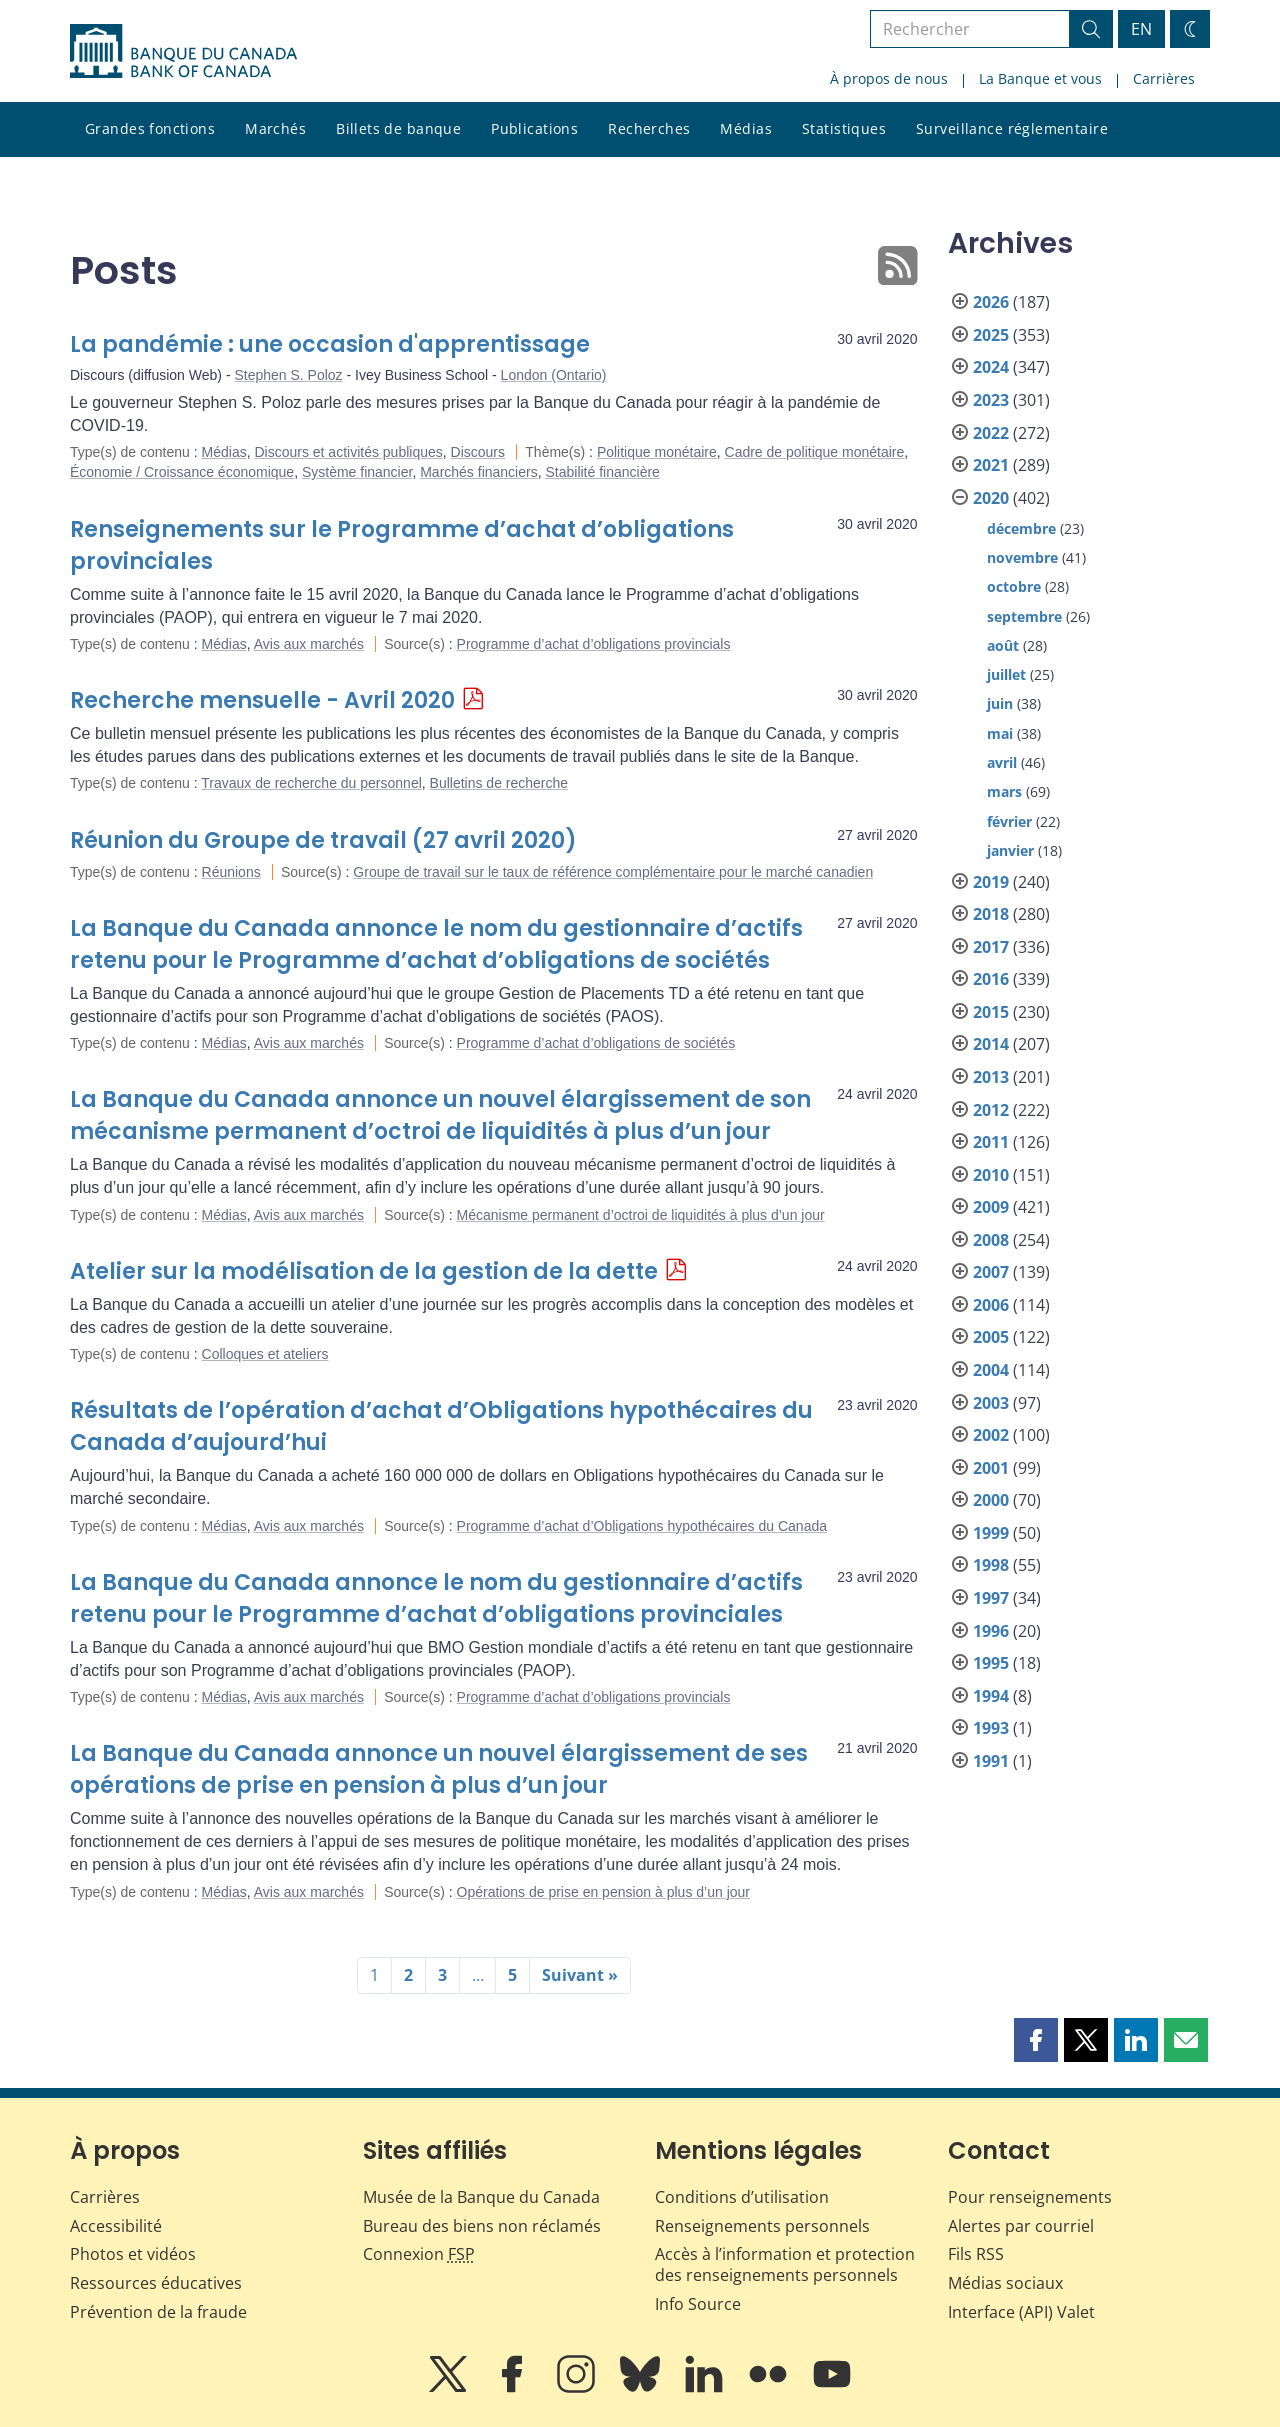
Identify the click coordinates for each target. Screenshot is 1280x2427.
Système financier (357, 472)
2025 (991, 335)
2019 (991, 882)
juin (1000, 703)
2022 (991, 433)
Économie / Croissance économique (182, 472)
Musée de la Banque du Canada (481, 2197)
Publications (534, 128)
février (1009, 821)
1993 (991, 1728)
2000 (991, 1500)
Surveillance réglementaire (1012, 128)
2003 (991, 1403)
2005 (991, 1337)
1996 (991, 1631)
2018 (991, 914)
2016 (991, 979)
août (1003, 645)
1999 (991, 1533)
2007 (991, 1272)
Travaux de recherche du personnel (311, 783)
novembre (1022, 557)
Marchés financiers (479, 472)
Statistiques (844, 128)
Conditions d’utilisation (742, 2197)
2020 (991, 498)
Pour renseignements (1030, 2197)
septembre (1024, 616)
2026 (991, 302)
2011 (991, 1142)
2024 (991, 367)
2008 (991, 1240)
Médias (746, 128)
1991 (991, 1761)
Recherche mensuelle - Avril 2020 (262, 700)
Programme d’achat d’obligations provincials (594, 644)
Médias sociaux (1005, 2283)
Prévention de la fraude (158, 2312)
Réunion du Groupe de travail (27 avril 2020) (323, 840)
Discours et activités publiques (348, 452)
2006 (991, 1305)
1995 (991, 1663)
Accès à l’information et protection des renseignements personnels (785, 2264)
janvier (1010, 850)
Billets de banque (398, 128)
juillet (1006, 674)
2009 (991, 1207)
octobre (1014, 586)
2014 (991, 1044)
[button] (1036, 2040)
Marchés (275, 128)
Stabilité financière (602, 472)
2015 (991, 1012)
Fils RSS (976, 2254)
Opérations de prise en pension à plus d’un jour (603, 1892)
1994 (991, 1696)
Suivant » (580, 1975)
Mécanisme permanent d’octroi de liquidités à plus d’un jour (641, 1215)
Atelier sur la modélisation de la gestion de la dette (364, 1271)
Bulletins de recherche (499, 783)
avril (1002, 762)
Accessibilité (116, 2226)
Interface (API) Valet (1021, 2312)
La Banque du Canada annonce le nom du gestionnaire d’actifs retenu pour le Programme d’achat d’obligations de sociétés (436, 944)
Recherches (649, 128)
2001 (991, 1468)
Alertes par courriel (1021, 2226)
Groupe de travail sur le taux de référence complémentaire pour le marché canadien (613, 872)
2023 (991, 400)
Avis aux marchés (309, 644)
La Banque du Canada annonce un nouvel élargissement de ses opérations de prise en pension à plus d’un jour (439, 1769)
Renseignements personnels (762, 2226)
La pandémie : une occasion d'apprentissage (330, 344)
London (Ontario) (554, 375)
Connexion (419, 2254)
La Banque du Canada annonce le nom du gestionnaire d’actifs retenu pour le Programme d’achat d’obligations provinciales (436, 1598)
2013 (991, 1077)
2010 (991, 1175)
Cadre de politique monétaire (815, 452)
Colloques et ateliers (265, 1354)
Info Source (698, 2304)
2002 (991, 1435)
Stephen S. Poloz (288, 375)
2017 (991, 947)
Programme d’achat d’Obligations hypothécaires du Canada (642, 1526)
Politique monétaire (657, 452)
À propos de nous (889, 78)
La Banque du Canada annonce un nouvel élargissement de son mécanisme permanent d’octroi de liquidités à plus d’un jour (440, 1115)
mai (1000, 733)
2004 (991, 1370)
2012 (991, 1110)
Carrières (1164, 78)
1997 (991, 1598)
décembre (1021, 528)
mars (1004, 791)
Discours (478, 452)
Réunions (231, 872)
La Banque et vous (1040, 78)
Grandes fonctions (150, 128)
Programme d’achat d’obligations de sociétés (596, 1043)
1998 (991, 1565)
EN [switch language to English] (1141, 29)
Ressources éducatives (156, 2283)
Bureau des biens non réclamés (482, 2226)
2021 (991, 465)
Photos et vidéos (133, 2254)
